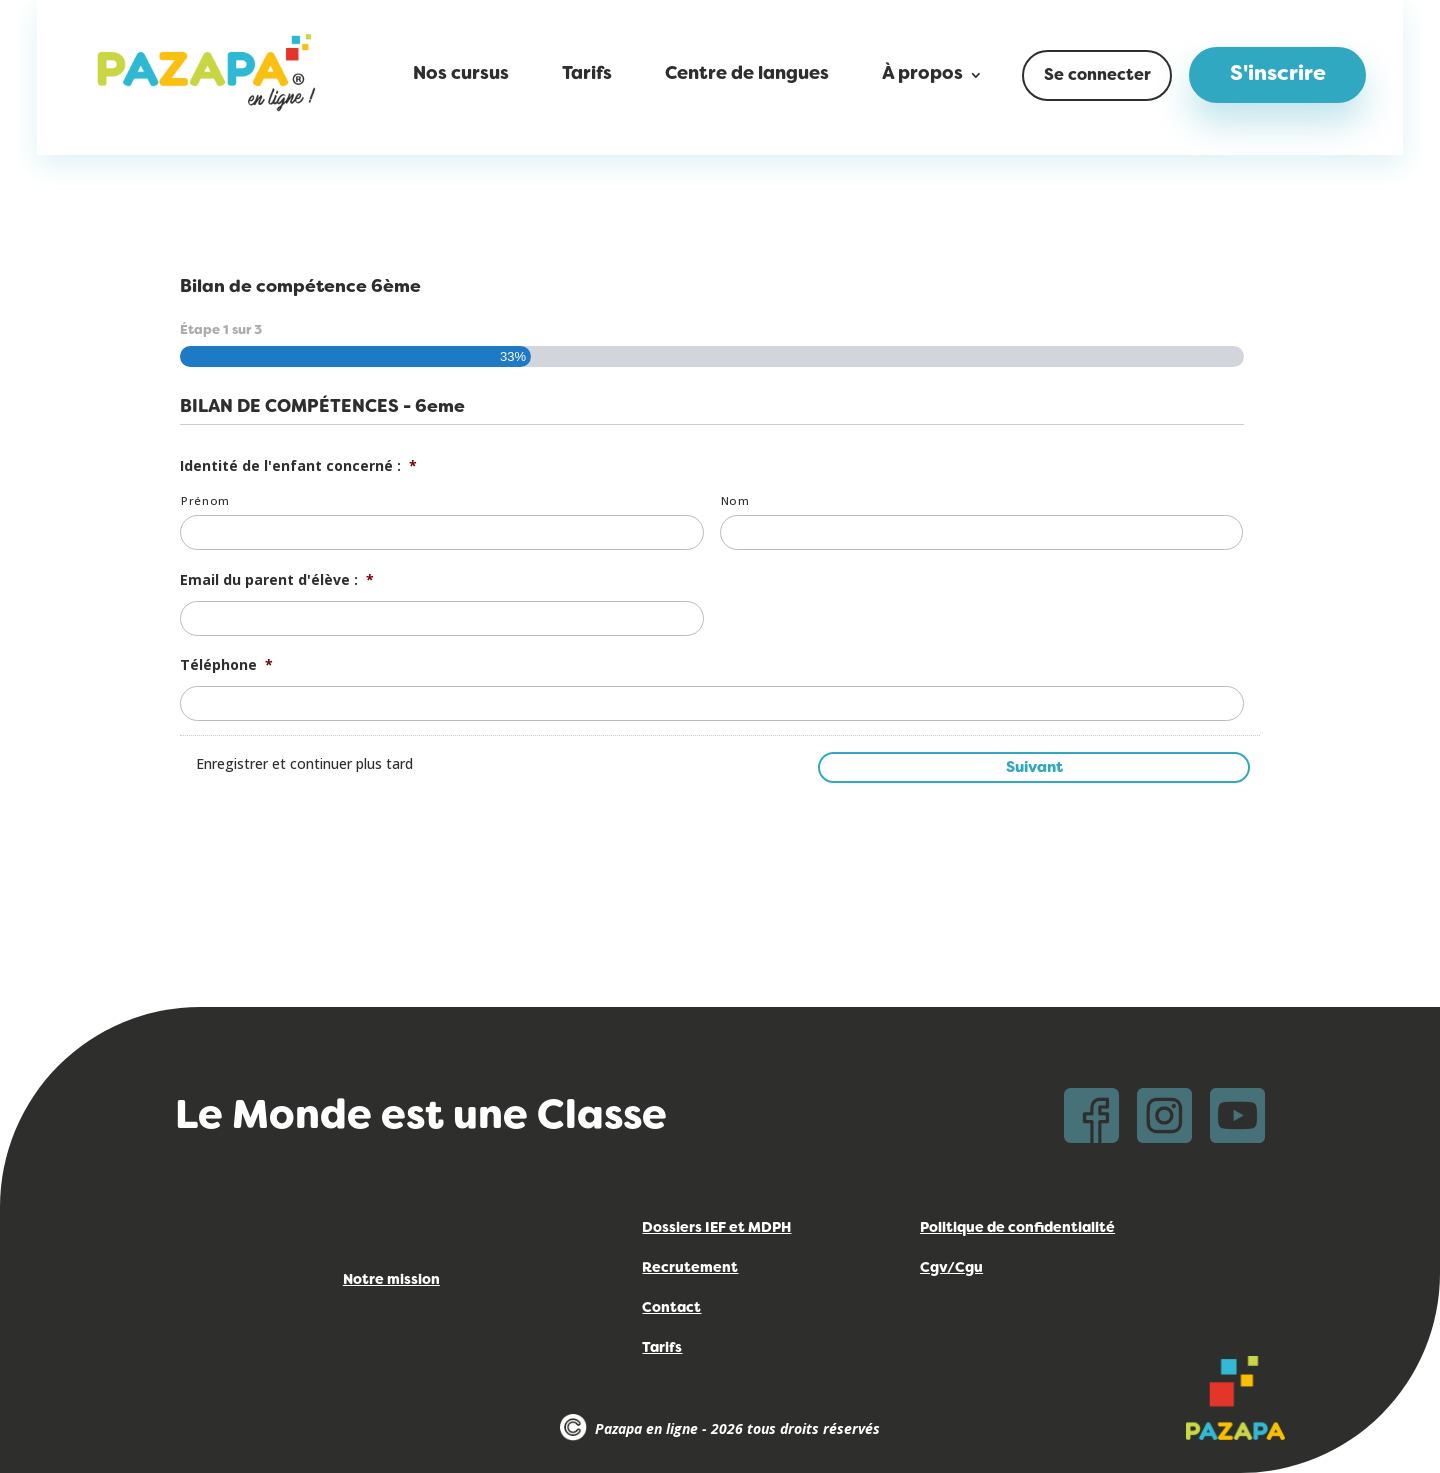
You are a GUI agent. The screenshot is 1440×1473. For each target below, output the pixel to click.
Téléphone (226, 665)
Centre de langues (747, 75)
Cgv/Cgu (951, 1268)
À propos (922, 75)
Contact (671, 1308)
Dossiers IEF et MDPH (716, 1228)
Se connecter (1097, 76)
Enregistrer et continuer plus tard (304, 763)
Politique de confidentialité (1017, 1228)
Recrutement (690, 1268)
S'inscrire (1278, 75)
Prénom (205, 500)
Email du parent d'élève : (277, 580)
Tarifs (587, 75)
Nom (735, 500)
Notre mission (391, 1280)
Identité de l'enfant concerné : (298, 466)
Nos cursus (461, 75)
